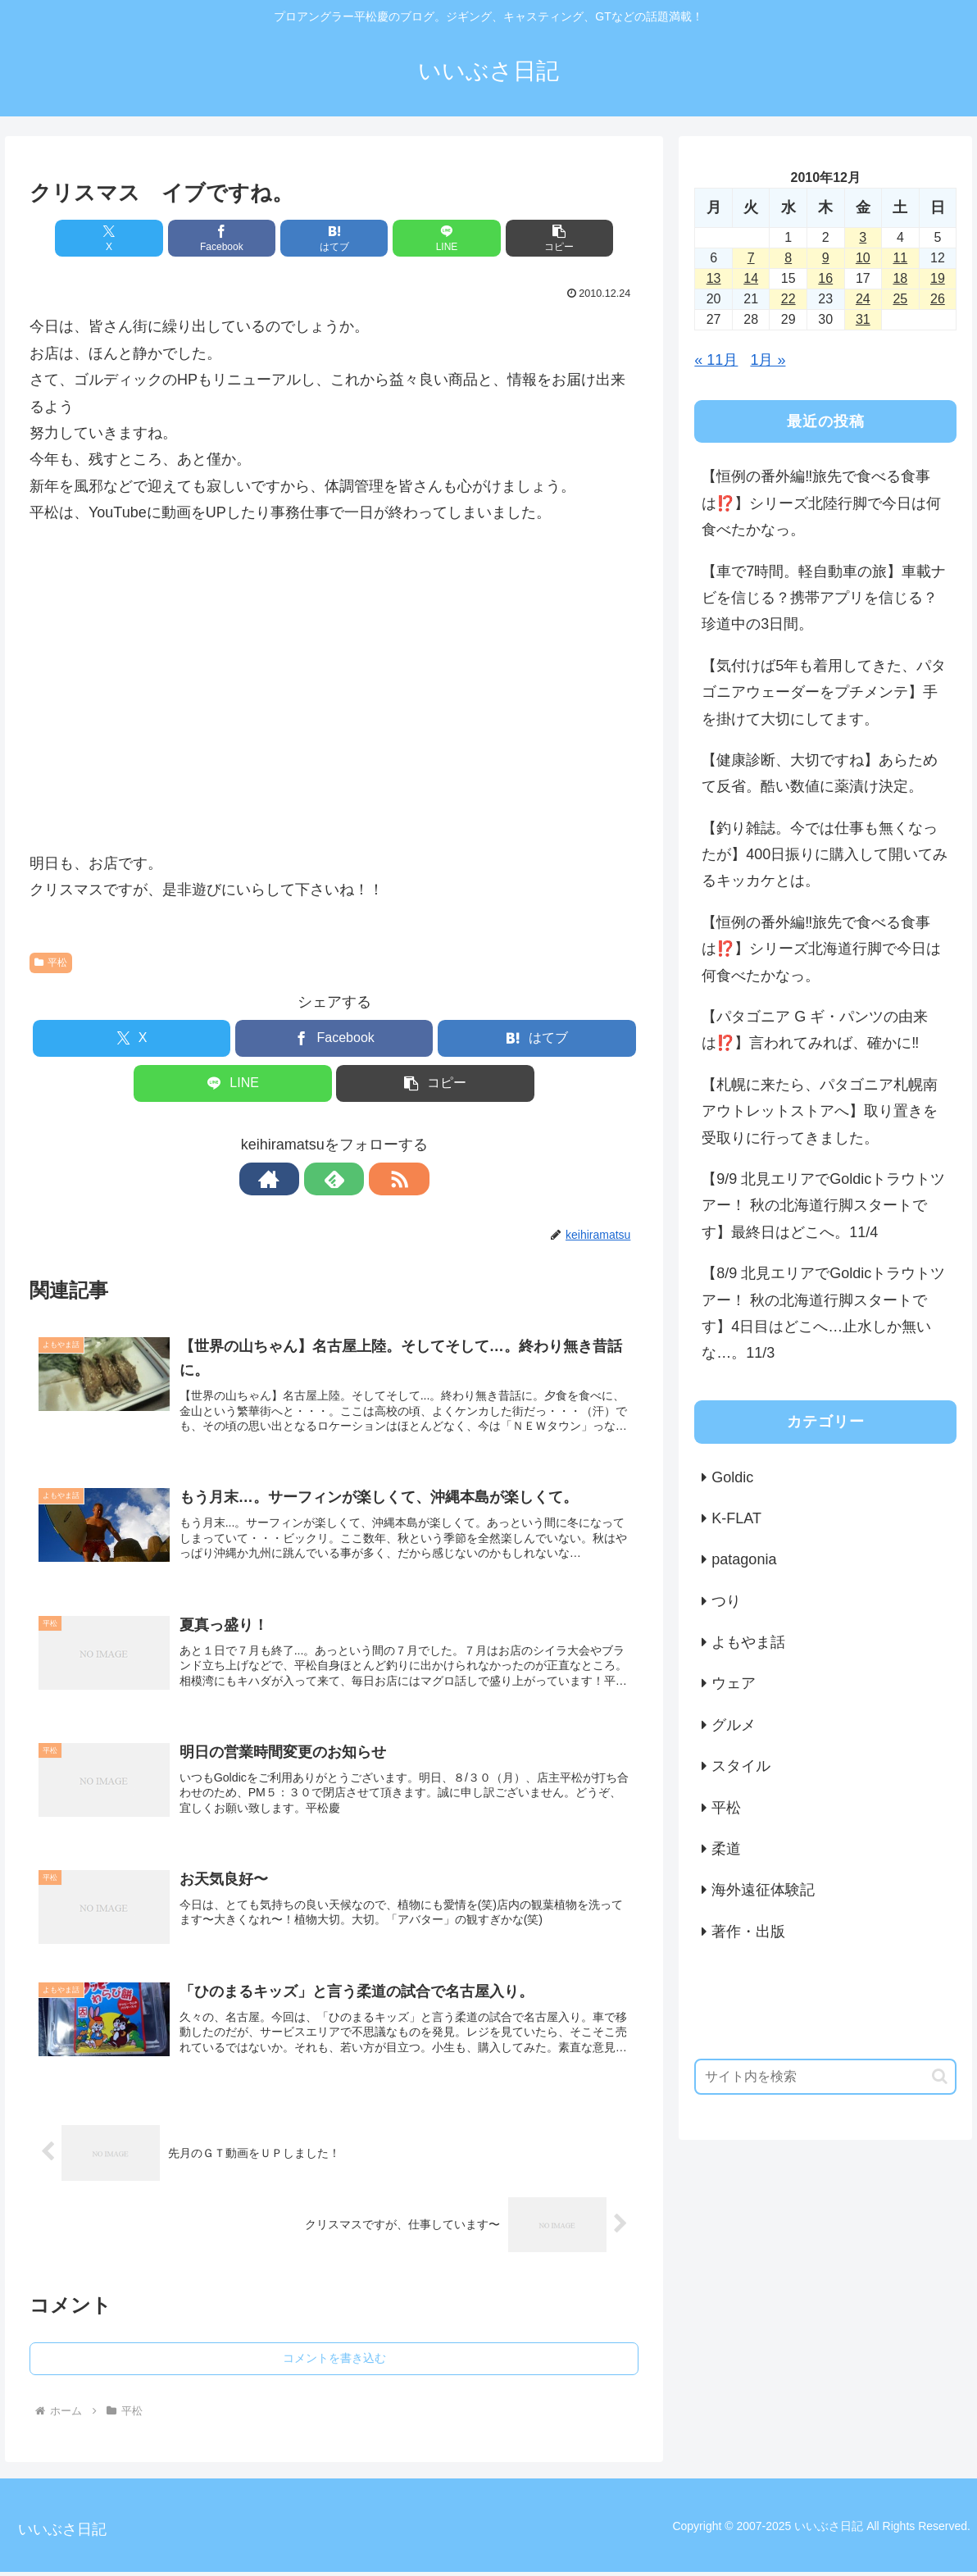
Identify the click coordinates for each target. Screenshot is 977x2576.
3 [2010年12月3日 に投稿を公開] (862, 237)
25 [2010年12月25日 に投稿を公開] (900, 299)
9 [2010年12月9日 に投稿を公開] (825, 258)
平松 (50, 962)
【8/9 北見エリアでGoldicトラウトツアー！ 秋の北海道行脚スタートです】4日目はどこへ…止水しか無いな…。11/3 (823, 1313)
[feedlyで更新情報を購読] (334, 1179)
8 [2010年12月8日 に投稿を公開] (788, 258)
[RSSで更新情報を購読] (372, 1179)
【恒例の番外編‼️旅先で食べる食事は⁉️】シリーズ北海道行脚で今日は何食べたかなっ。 (821, 949)
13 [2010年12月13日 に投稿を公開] (714, 278)
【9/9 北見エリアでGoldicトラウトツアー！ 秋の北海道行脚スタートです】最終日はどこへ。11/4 (823, 1205)
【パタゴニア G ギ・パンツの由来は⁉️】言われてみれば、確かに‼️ (815, 1029)
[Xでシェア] (129, 238)
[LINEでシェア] (436, 238)
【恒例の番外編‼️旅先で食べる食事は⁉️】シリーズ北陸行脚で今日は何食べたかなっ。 (821, 503)
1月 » (767, 360)
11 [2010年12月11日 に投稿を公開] (900, 258)
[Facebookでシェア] (231, 238)
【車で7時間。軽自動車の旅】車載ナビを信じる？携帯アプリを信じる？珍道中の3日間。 (824, 598)
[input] (825, 2077)
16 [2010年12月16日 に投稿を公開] (825, 278)
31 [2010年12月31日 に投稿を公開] (863, 319)
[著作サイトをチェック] (296, 1179)
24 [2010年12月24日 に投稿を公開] (863, 299)
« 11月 (716, 360)
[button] (539, 238)
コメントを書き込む (334, 2362)
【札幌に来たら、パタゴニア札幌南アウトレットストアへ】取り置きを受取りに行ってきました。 (820, 1111)
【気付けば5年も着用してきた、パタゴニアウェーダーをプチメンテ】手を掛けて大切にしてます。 (824, 692)
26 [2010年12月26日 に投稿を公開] (937, 299)
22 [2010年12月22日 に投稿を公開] (788, 299)
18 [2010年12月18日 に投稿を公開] (900, 278)
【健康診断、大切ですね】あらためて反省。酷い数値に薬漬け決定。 (820, 773)
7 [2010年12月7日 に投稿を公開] (751, 258)
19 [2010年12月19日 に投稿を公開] (937, 278)
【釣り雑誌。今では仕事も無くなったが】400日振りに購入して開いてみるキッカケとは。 (824, 855)
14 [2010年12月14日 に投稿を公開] (750, 278)
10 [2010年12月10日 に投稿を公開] (863, 258)
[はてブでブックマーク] (334, 238)
